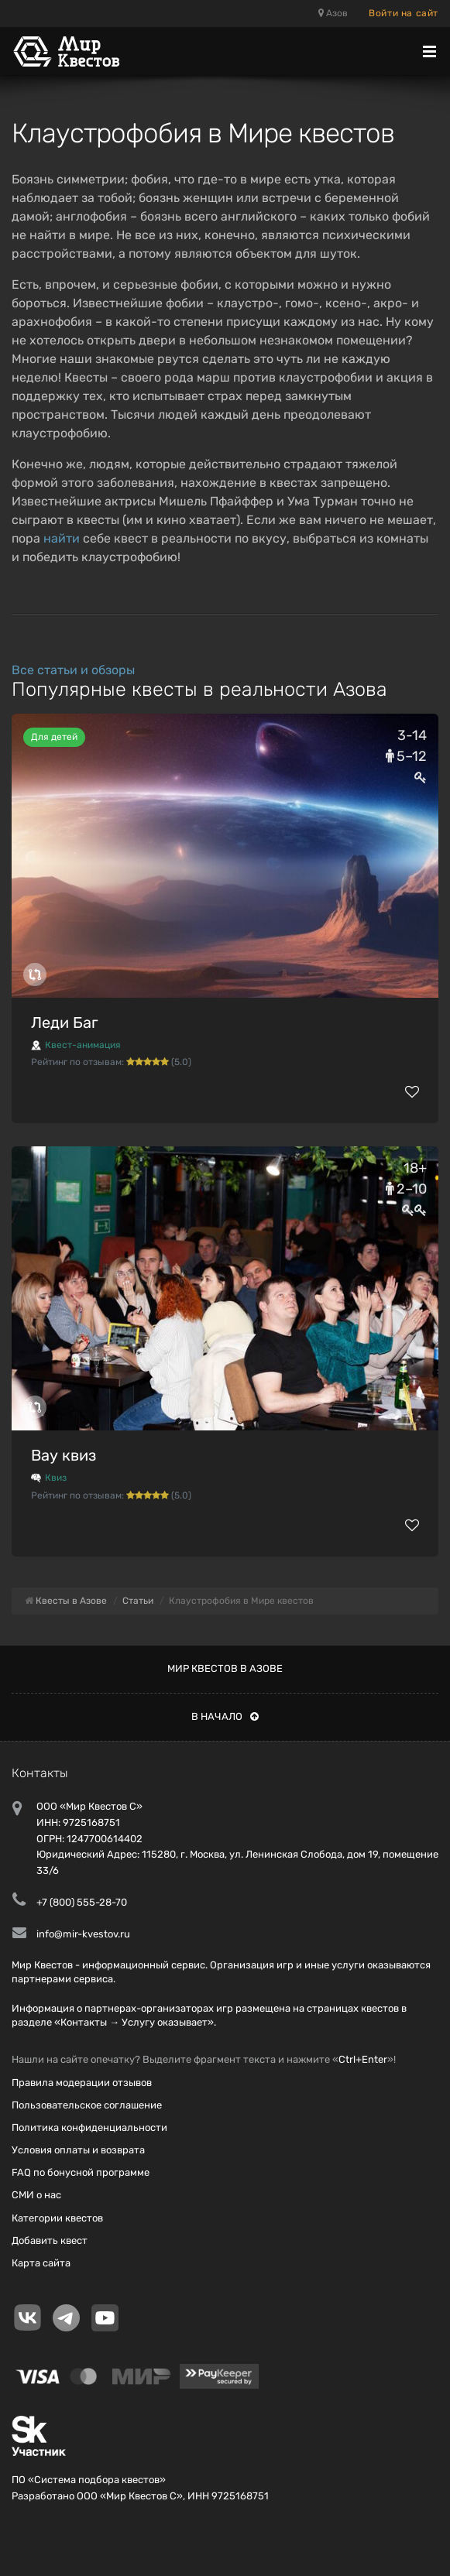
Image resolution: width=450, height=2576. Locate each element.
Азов (333, 13)
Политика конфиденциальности (89, 2127)
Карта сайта (41, 2263)
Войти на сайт (403, 13)
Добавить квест (50, 2240)
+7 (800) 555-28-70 (81, 1902)
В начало (225, 1716)
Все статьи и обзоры (73, 670)
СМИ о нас (36, 2195)
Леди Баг (64, 1022)
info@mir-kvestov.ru (83, 1934)
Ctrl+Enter (362, 2059)
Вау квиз (63, 1455)
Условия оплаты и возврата (78, 2150)
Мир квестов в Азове (225, 1668)
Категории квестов (57, 2218)
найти (61, 538)
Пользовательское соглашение (87, 2105)
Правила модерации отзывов (82, 2082)
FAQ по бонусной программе (80, 2172)
